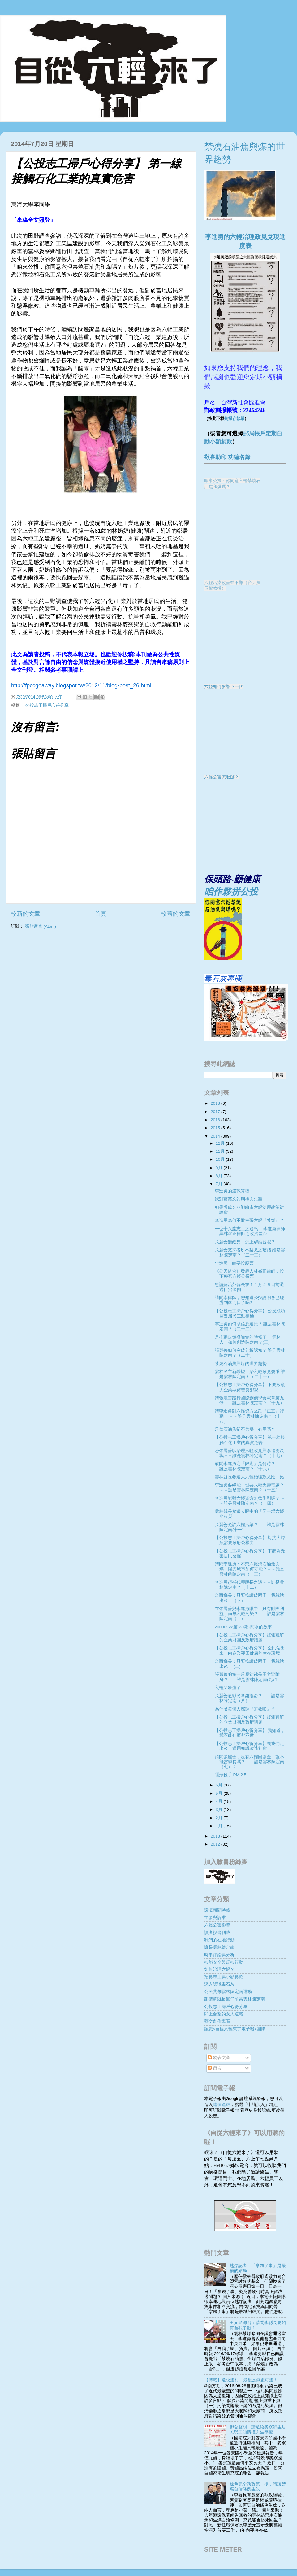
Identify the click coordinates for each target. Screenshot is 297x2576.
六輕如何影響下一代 (223, 686)
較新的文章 (25, 913)
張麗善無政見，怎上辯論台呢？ (245, 1242)
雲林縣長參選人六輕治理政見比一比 (249, 1477)
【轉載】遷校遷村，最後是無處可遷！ (241, 2380)
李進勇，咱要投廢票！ (236, 1263)
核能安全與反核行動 (223, 1962)
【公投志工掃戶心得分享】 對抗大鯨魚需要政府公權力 (250, 1540)
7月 (219, 1184)
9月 (219, 1167)
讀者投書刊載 (217, 1932)
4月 (219, 1801)
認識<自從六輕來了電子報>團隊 (234, 2029)
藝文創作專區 (217, 2021)
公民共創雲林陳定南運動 (228, 1991)
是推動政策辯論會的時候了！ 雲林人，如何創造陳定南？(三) (248, 1340)
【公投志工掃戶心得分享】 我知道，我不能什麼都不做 (250, 1733)
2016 (216, 1119)
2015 (216, 1127)
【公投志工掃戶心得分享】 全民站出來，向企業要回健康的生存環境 (250, 1650)
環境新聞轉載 (217, 1910)
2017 (216, 1111)
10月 (221, 1159)
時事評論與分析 (219, 1955)
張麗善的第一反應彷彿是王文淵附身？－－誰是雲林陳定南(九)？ (247, 1677)
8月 (219, 1176)
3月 (219, 1809)
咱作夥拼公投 (231, 891)
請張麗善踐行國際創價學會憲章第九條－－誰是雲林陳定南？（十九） (249, 1400)
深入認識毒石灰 (219, 1984)
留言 (215, 2068)
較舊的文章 (175, 913)
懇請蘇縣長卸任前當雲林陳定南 (234, 1999)
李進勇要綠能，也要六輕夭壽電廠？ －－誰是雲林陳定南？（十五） (249, 1487)
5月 (219, 1793)
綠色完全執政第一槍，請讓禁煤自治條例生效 (258, 2486)
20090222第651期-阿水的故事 (243, 1627)
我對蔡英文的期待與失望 (238, 1199)
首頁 (100, 913)
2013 (216, 1836)
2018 (216, 1103)
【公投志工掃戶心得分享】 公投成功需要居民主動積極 (250, 1313)
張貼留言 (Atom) (40, 926)
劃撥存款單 (234, 418)
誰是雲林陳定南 (219, 1947)
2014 (216, 1136)
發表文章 (219, 2057)
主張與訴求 (215, 1917)
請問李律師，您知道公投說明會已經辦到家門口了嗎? (249, 1300)
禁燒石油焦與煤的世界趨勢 (241, 1363)
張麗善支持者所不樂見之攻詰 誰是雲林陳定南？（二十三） (250, 1252)
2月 (219, 1818)
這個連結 (221, 2104)
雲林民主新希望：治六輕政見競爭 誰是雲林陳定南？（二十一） (250, 1374)
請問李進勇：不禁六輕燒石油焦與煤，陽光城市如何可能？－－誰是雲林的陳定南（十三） (249, 1569)
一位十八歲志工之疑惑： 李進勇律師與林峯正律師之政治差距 (250, 1231)
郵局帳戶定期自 (262, 433)
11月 (221, 1151)
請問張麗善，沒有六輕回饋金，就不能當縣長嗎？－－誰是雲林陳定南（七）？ (249, 1762)
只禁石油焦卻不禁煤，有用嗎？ (245, 1429)
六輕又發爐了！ (230, 1687)
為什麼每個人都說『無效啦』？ (245, 1709)
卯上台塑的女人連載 (223, 2014)
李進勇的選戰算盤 (232, 1191)
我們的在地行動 (219, 1940)
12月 (221, 1143)
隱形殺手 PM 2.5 (231, 1774)
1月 (219, 1826)
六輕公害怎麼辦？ (221, 777)
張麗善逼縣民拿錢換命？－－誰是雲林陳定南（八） (249, 1698)
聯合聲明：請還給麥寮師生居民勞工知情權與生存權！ (258, 2429)
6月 (219, 1785)
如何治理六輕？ (219, 1969)
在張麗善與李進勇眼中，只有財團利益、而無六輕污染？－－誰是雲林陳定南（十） (249, 1613)
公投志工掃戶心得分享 (47, 705)
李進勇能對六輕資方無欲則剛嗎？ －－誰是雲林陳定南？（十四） (250, 1501)
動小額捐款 (218, 441)
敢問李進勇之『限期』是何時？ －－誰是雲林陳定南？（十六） (250, 1466)
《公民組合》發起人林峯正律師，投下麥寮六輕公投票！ (249, 1274)
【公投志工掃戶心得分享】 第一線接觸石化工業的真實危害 (250, 1440)
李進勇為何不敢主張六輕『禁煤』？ (249, 1220)
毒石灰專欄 (222, 978)
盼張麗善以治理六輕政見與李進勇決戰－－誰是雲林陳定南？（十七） (249, 1453)
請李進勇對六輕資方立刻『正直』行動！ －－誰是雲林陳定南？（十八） (249, 1416)
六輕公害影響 (217, 1925)
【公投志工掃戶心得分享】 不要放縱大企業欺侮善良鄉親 (250, 1387)
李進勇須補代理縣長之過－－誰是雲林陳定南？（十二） (249, 1585)
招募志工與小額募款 (223, 1977)
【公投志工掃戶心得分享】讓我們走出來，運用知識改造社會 (249, 1746)
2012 (216, 1844)
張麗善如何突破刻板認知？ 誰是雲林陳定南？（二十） (250, 1353)
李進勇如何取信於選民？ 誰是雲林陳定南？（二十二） (250, 1326)
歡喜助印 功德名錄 (227, 457)
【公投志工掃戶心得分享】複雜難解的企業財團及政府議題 (249, 1637)
